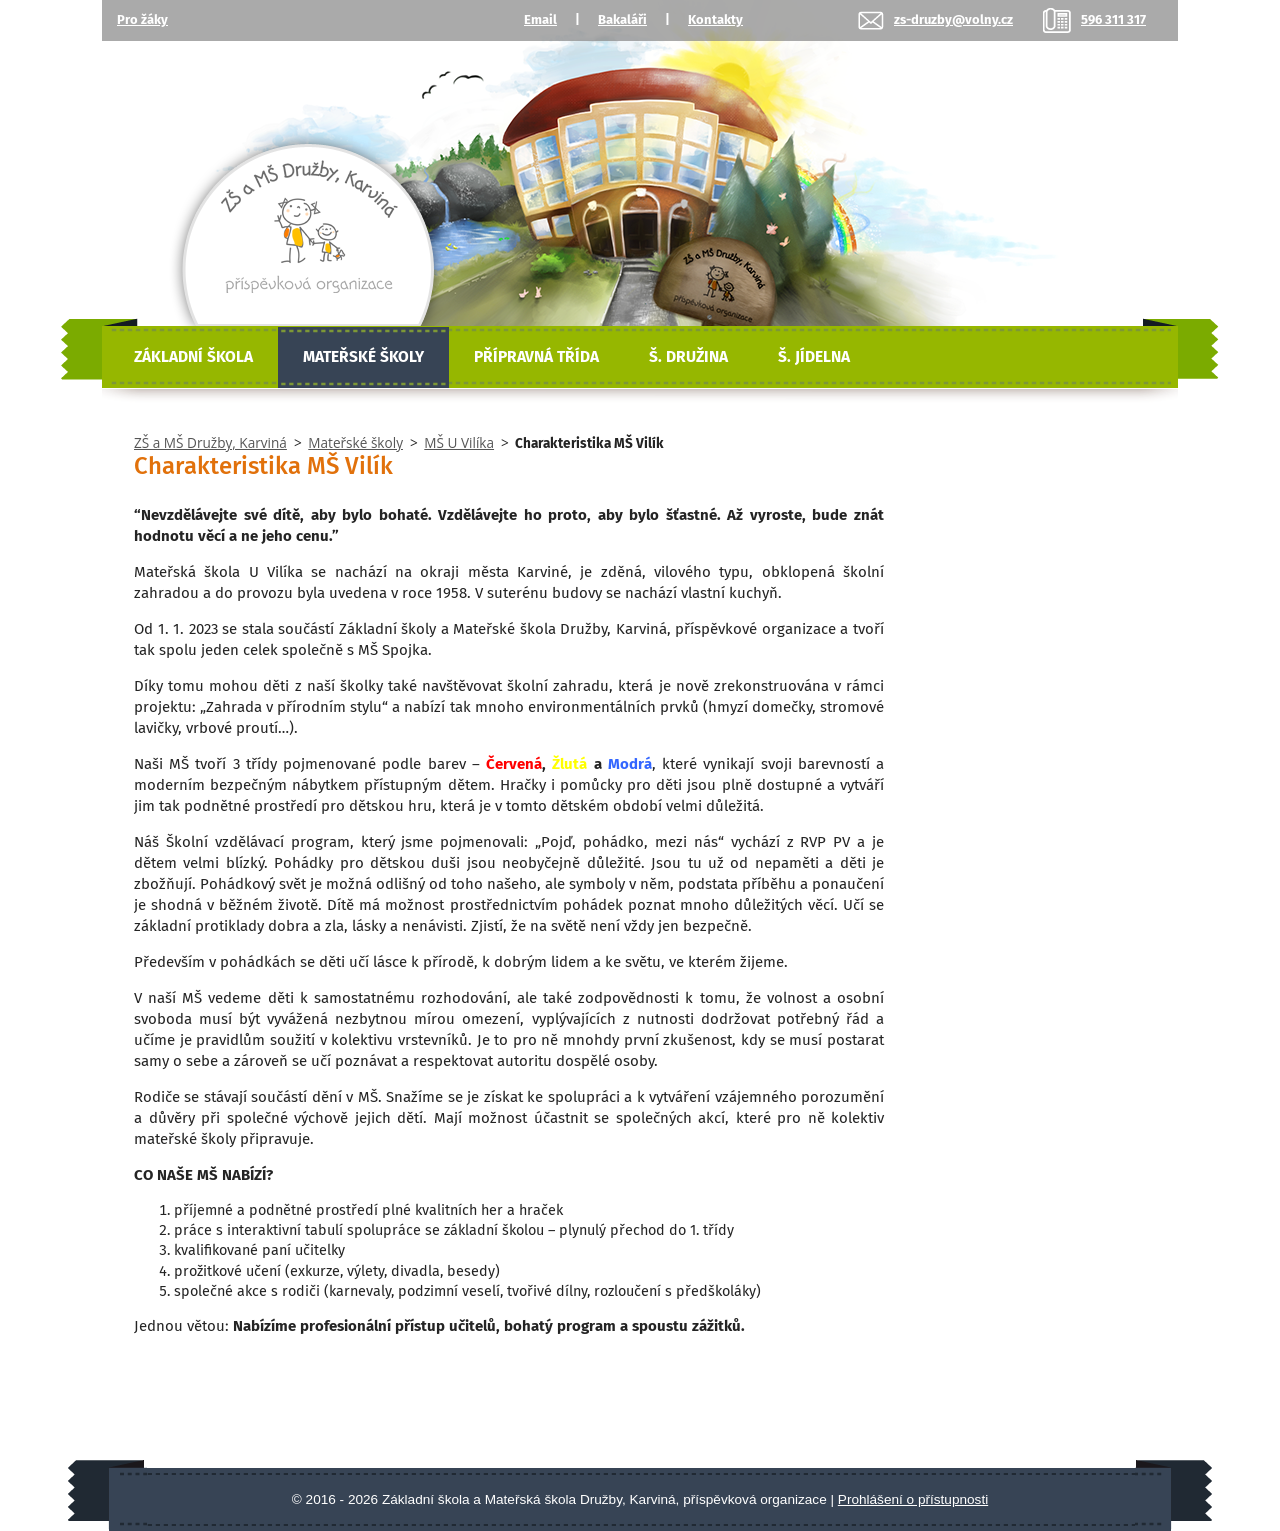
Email (540, 19)
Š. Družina (688, 357)
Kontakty (715, 19)
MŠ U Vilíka (459, 442)
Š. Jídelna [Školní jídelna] (814, 357)
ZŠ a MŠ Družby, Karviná (210, 442)
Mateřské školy (363, 357)
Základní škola (193, 357)
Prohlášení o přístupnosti (913, 1499)
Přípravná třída (536, 357)
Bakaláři (622, 19)
